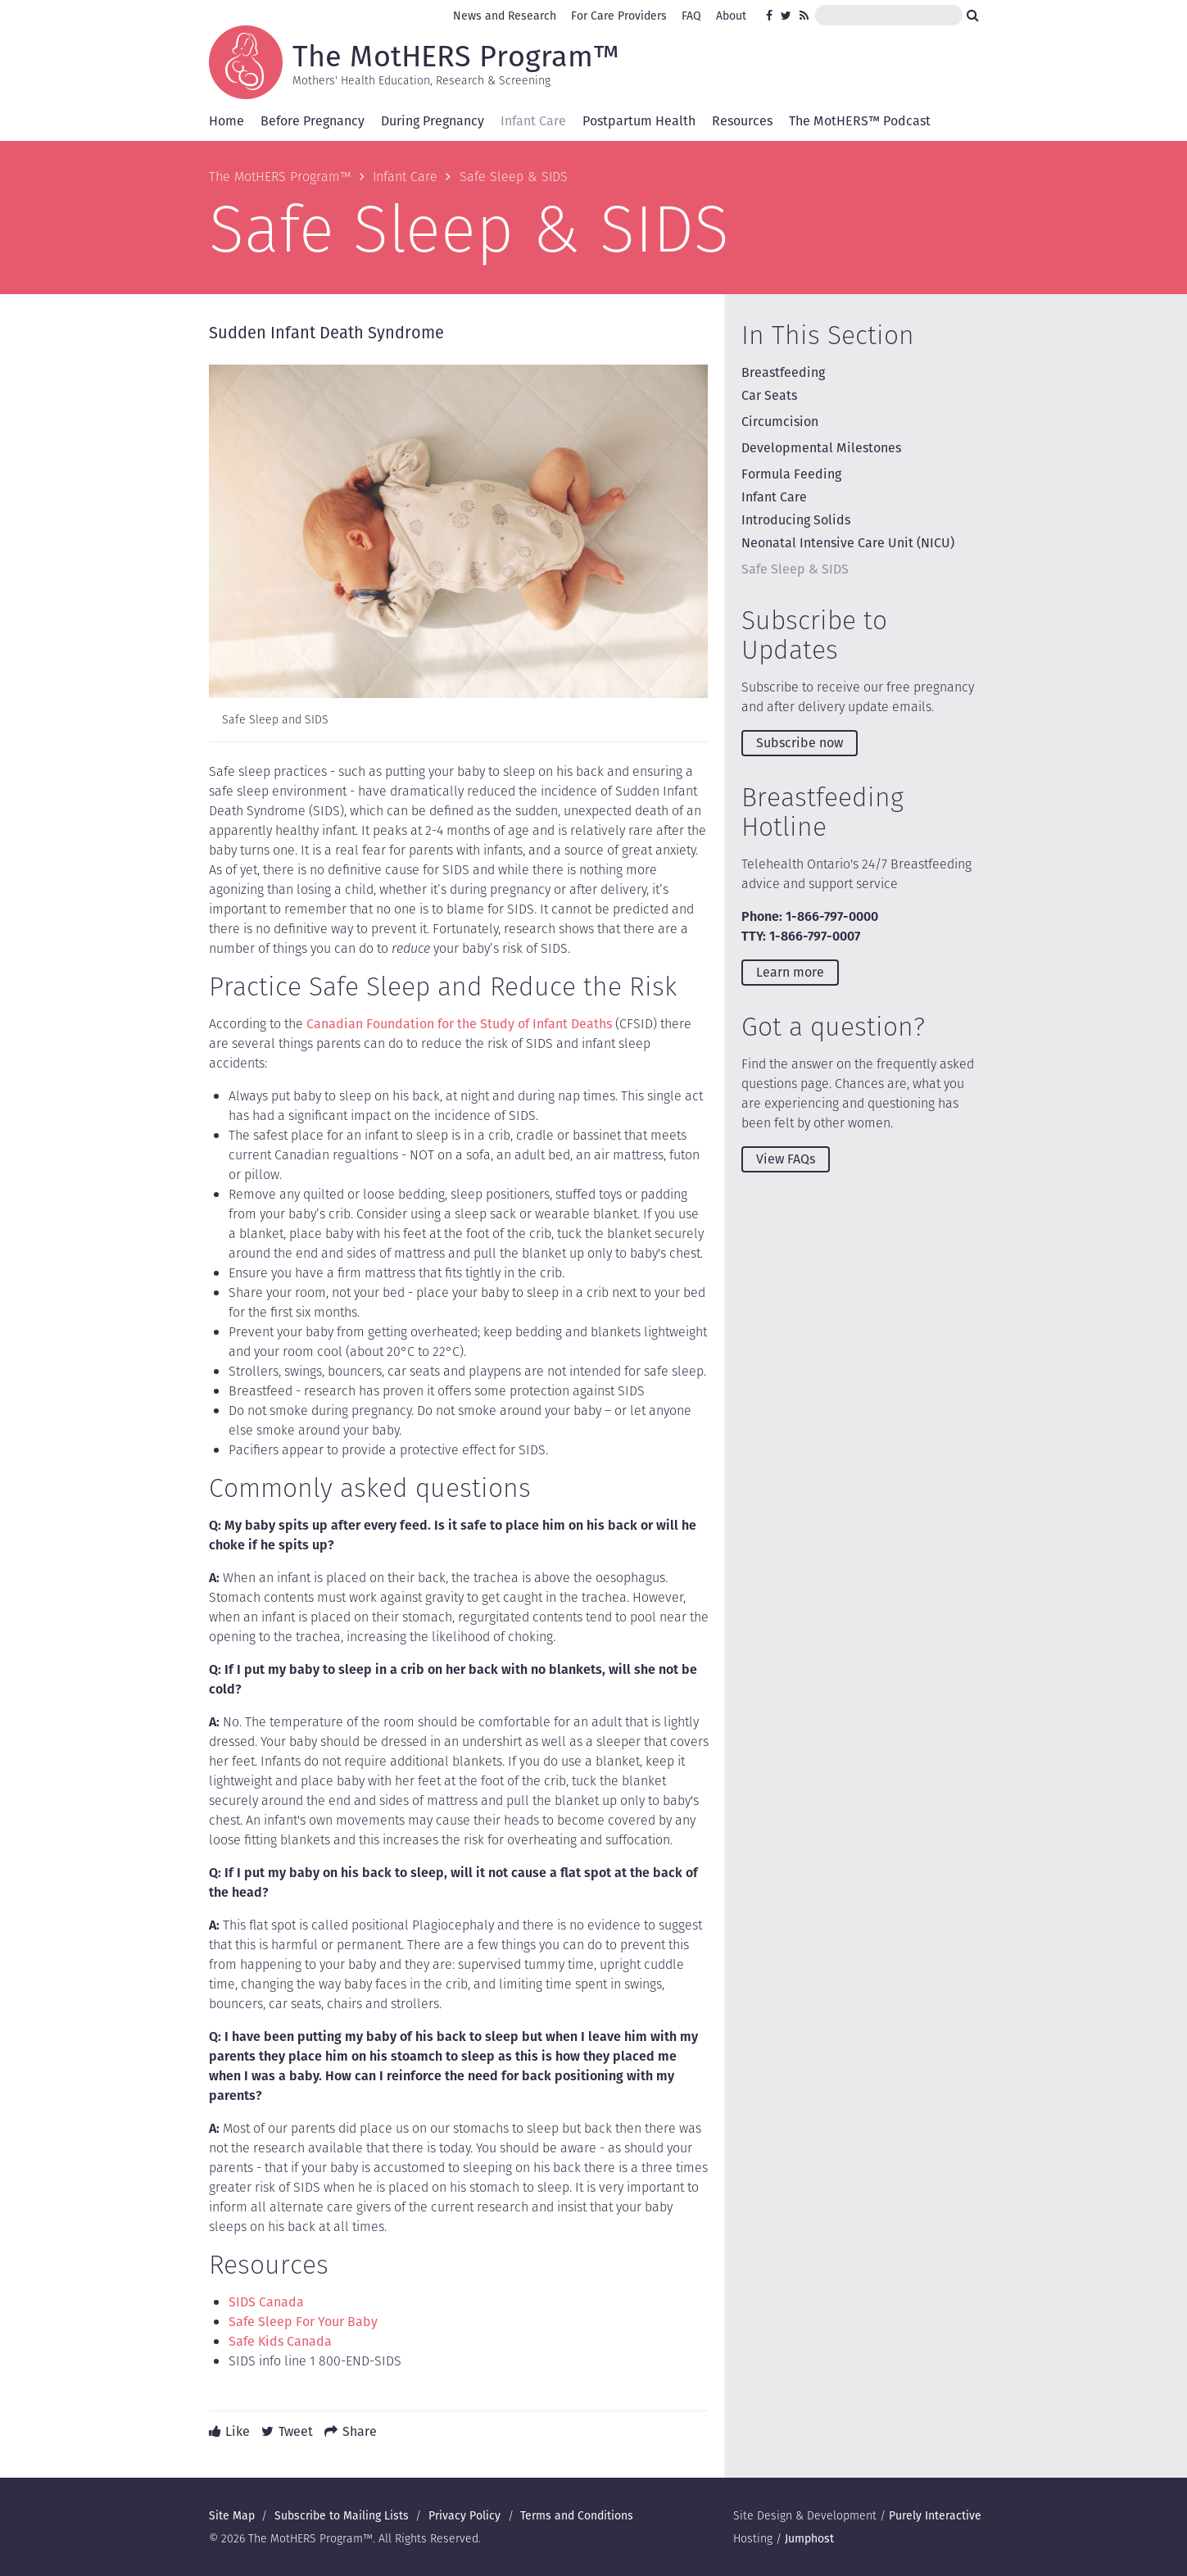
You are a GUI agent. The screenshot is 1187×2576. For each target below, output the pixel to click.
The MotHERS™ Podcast (860, 120)
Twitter (786, 15)
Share (359, 2431)
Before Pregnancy (313, 120)
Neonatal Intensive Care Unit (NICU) (847, 542)
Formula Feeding (791, 474)
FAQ (691, 15)
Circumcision (779, 421)
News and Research (504, 15)
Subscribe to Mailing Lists (341, 2515)
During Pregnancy (432, 120)
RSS (805, 15)
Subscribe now (799, 742)
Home (226, 120)
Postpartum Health (638, 120)
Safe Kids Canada (280, 2341)
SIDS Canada (266, 2302)
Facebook (771, 15)
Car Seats (769, 395)
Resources (742, 120)
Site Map (232, 2515)
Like (237, 2431)
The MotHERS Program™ (455, 55)
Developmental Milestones (821, 447)
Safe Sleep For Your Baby (303, 2321)
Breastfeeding (783, 372)
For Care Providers (619, 15)
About (731, 15)
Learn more (790, 972)
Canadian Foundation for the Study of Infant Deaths (459, 1023)
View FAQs (785, 1159)
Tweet (296, 2431)
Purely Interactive (935, 2515)
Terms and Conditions (576, 2515)
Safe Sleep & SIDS (795, 569)
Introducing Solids (795, 519)
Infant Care (533, 120)
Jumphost (809, 2538)
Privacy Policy (464, 2515)
